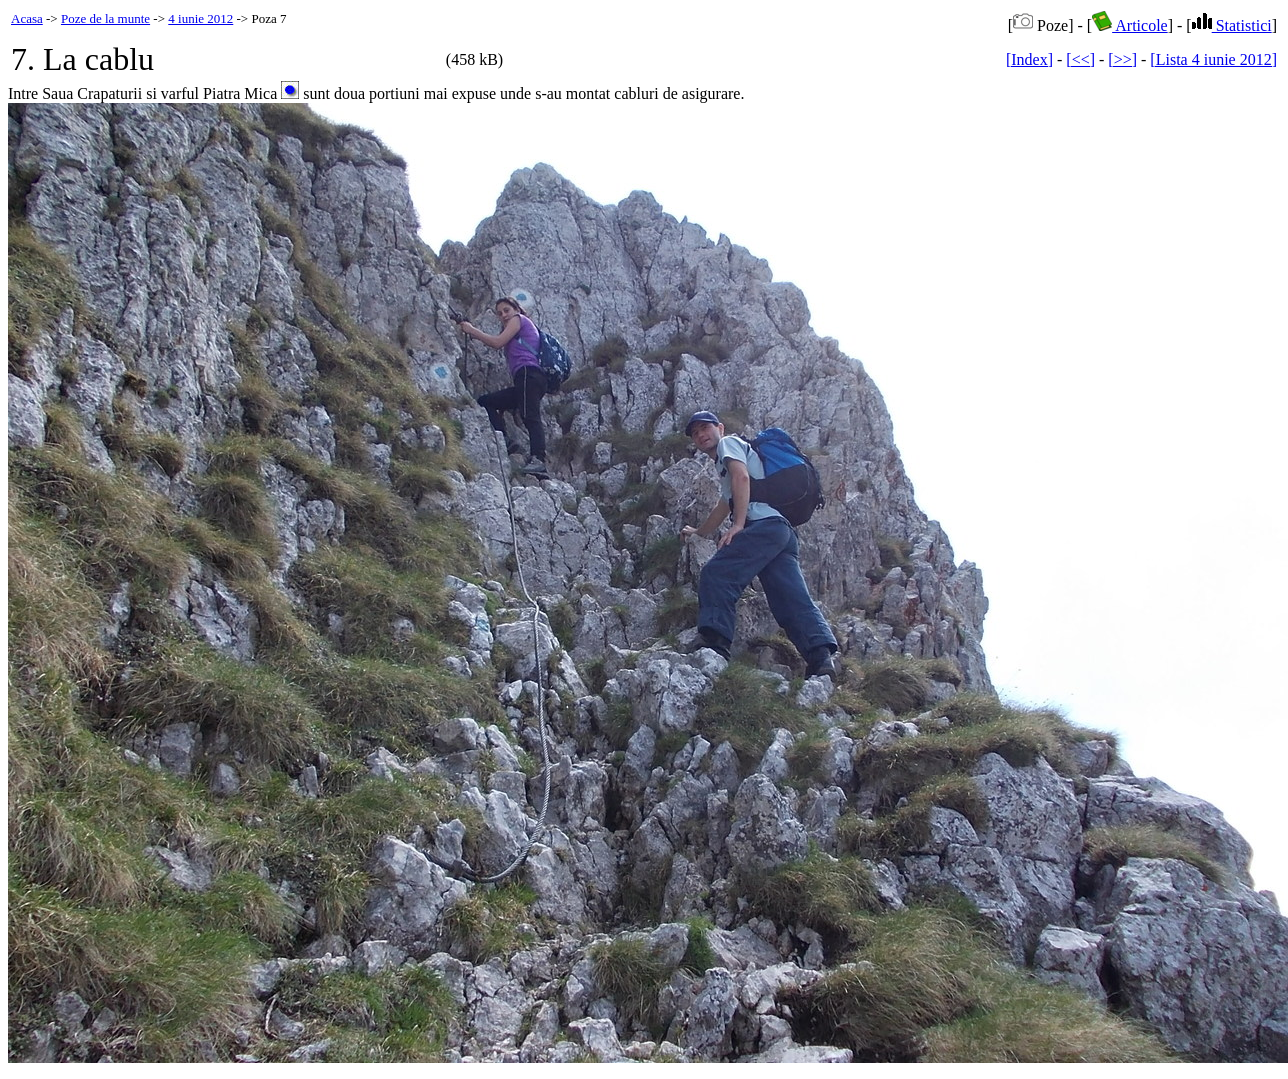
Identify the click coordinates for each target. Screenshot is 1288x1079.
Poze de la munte (105, 18)
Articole (1130, 25)
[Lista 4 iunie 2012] (1213, 59)
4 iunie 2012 (200, 18)
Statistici (1232, 25)
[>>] (1122, 59)
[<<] (1080, 59)
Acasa (27, 18)
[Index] (1029, 59)
